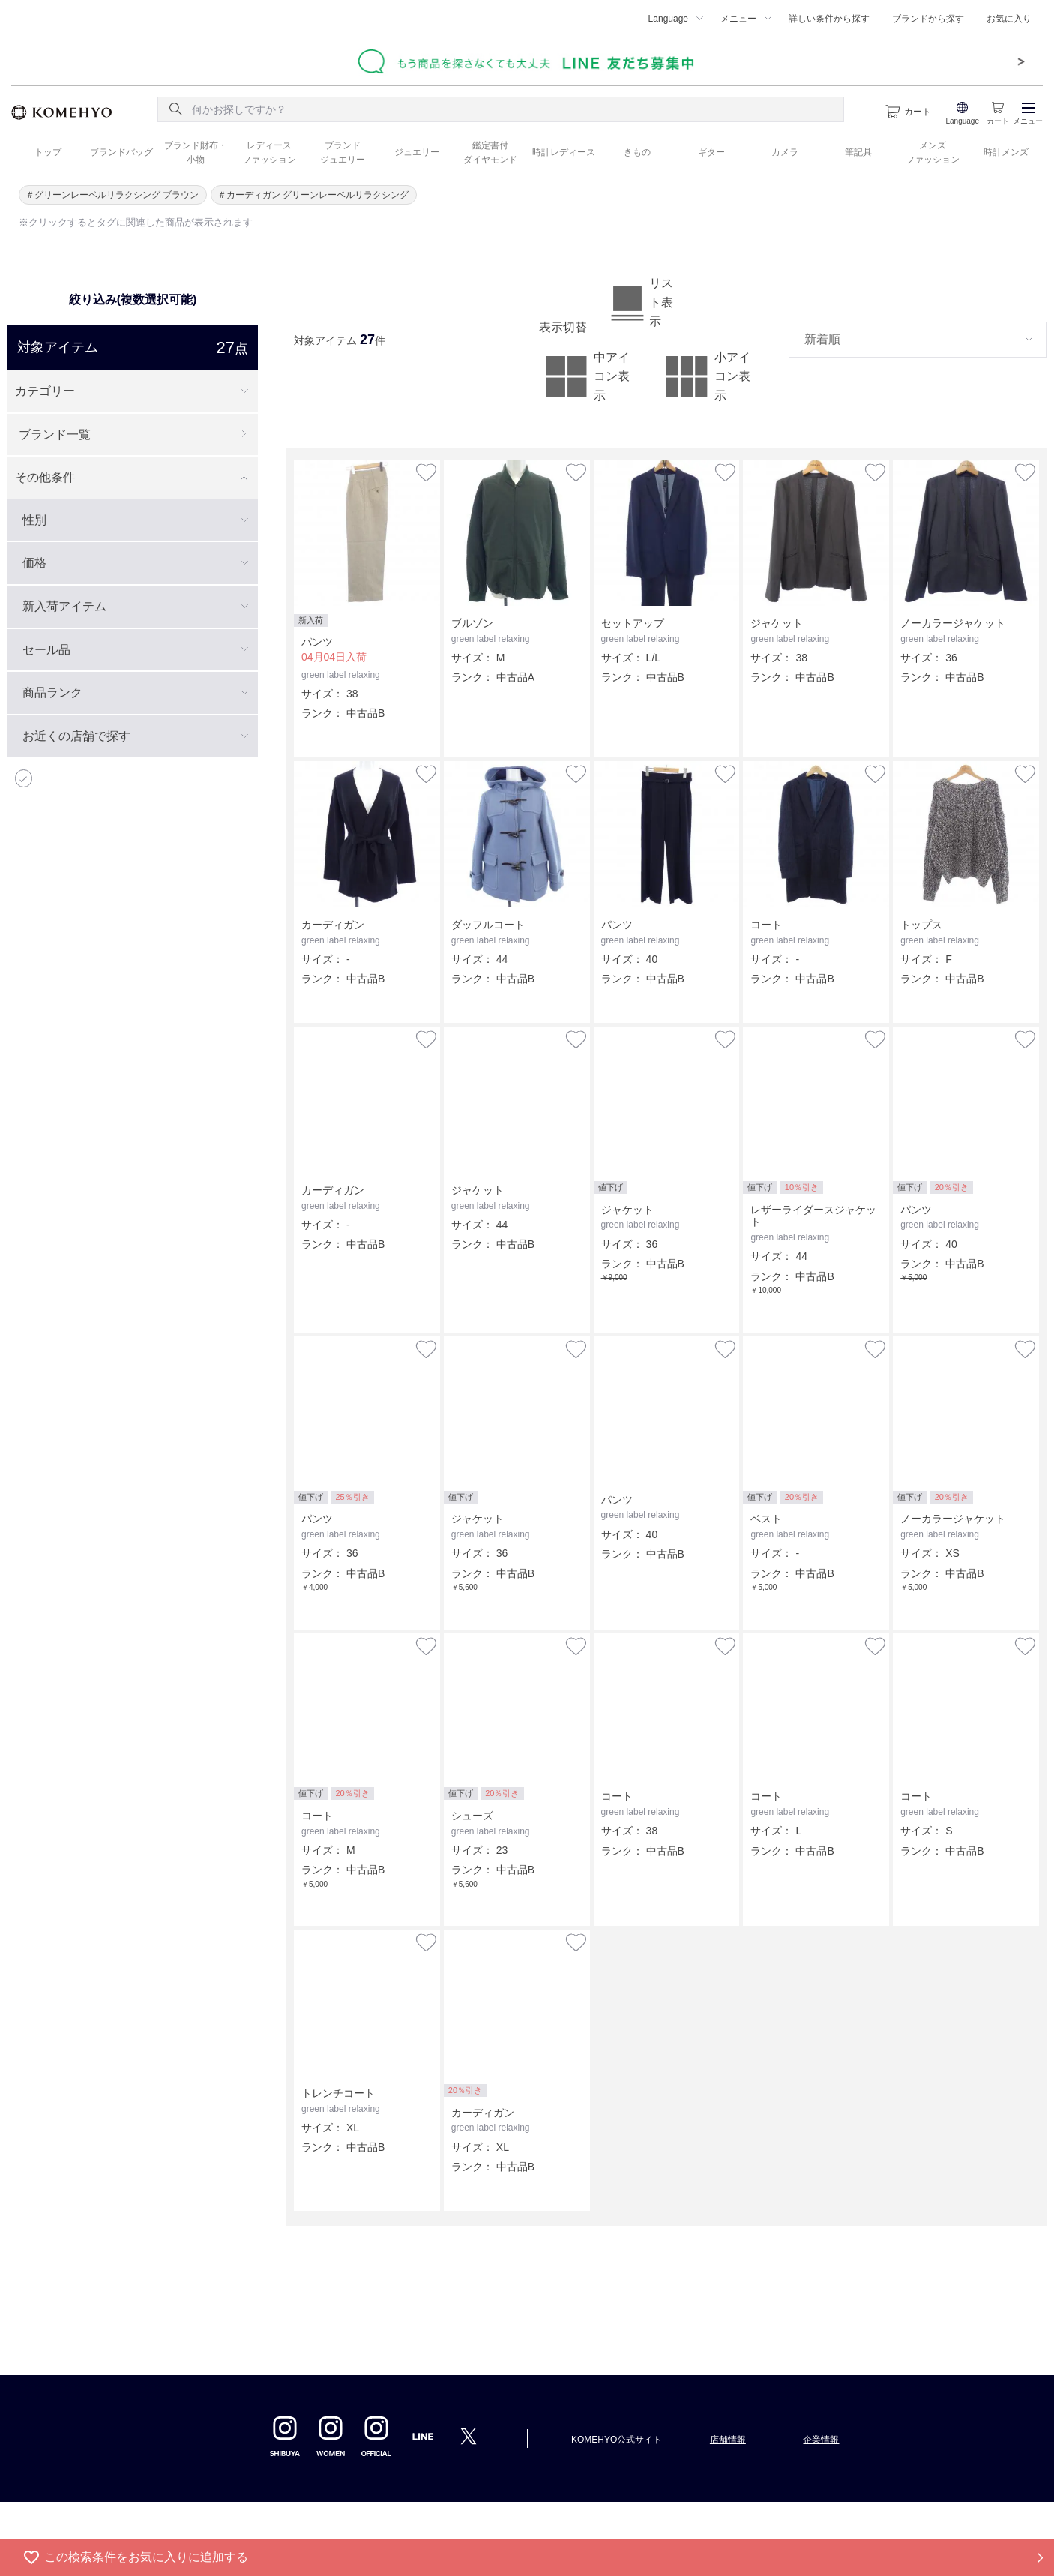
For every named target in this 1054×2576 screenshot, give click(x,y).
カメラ (784, 152)
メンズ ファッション (933, 152)
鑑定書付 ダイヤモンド (490, 152)
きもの (637, 152)
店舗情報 (728, 2439)
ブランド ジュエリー (342, 152)
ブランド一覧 (55, 434)
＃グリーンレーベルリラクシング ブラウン (112, 195)
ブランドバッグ (121, 152)
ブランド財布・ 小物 (195, 152)
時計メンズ (1006, 152)
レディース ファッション (269, 152)
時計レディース (563, 152)
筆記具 (858, 152)
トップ (47, 152)
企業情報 (821, 2439)
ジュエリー (416, 152)
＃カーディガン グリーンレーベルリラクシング (313, 195)
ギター (711, 152)
